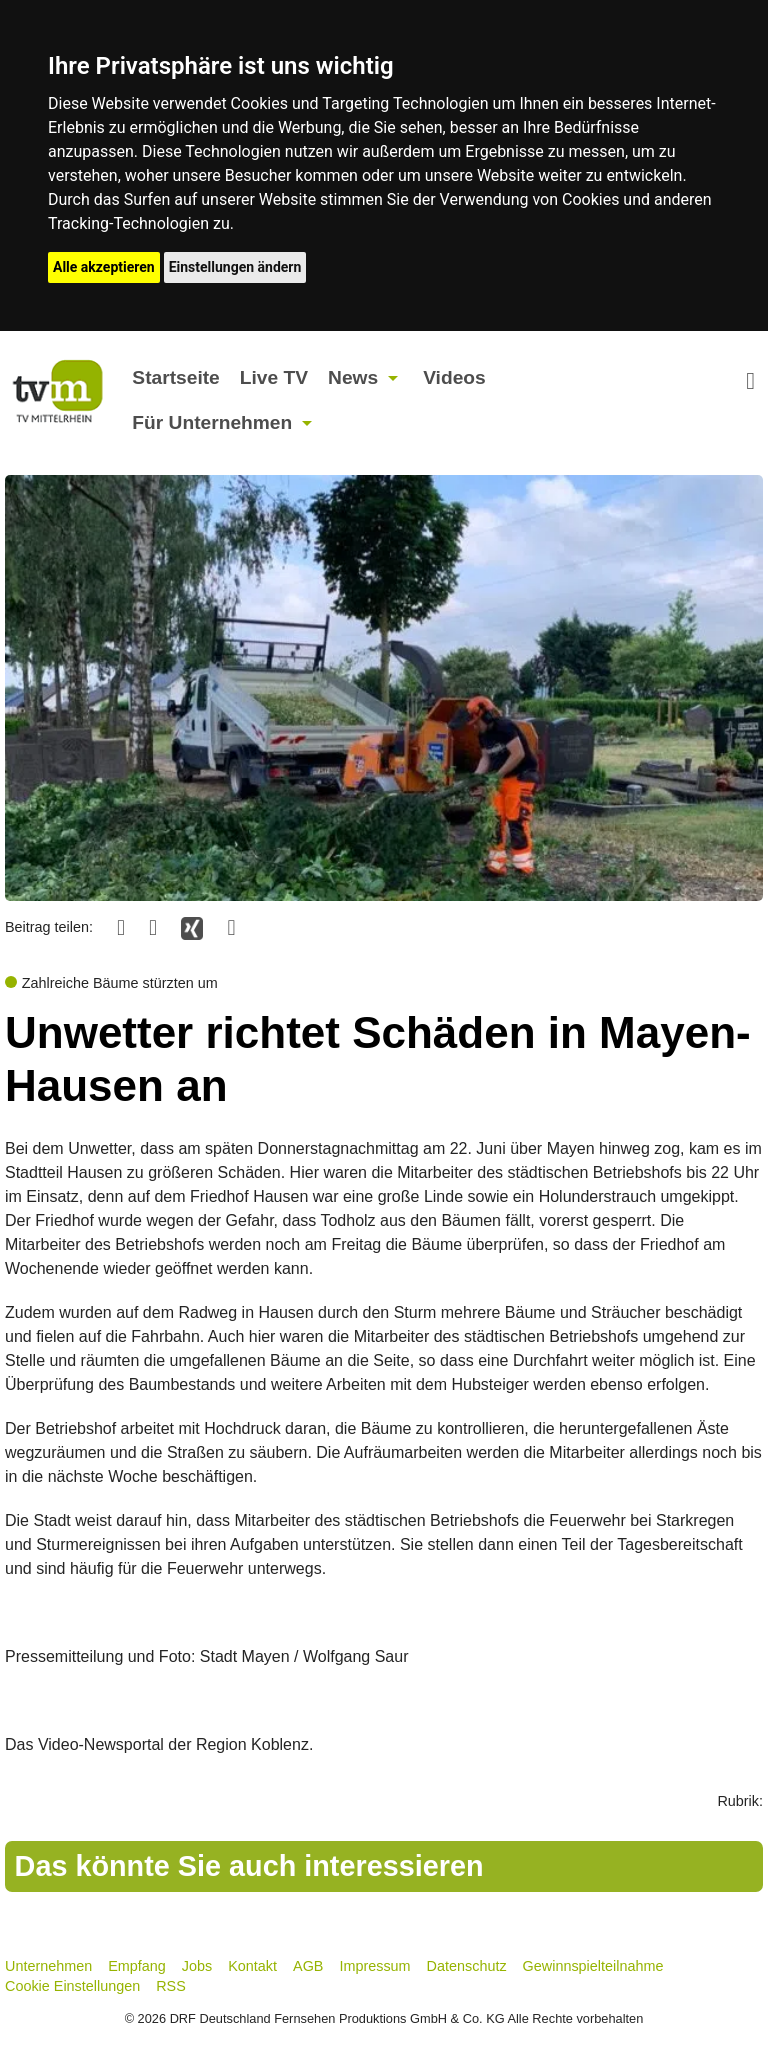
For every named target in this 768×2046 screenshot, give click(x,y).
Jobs (197, 1966)
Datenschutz (467, 1966)
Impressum (374, 1966)
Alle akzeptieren (104, 267)
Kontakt (252, 1966)
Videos (454, 377)
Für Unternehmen (212, 422)
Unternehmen (48, 1966)
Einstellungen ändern (235, 267)
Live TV (274, 377)
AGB (308, 1966)
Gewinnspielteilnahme (593, 1966)
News (353, 377)
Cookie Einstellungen (72, 1986)
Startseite (175, 377)
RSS (171, 1986)
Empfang (137, 1966)
